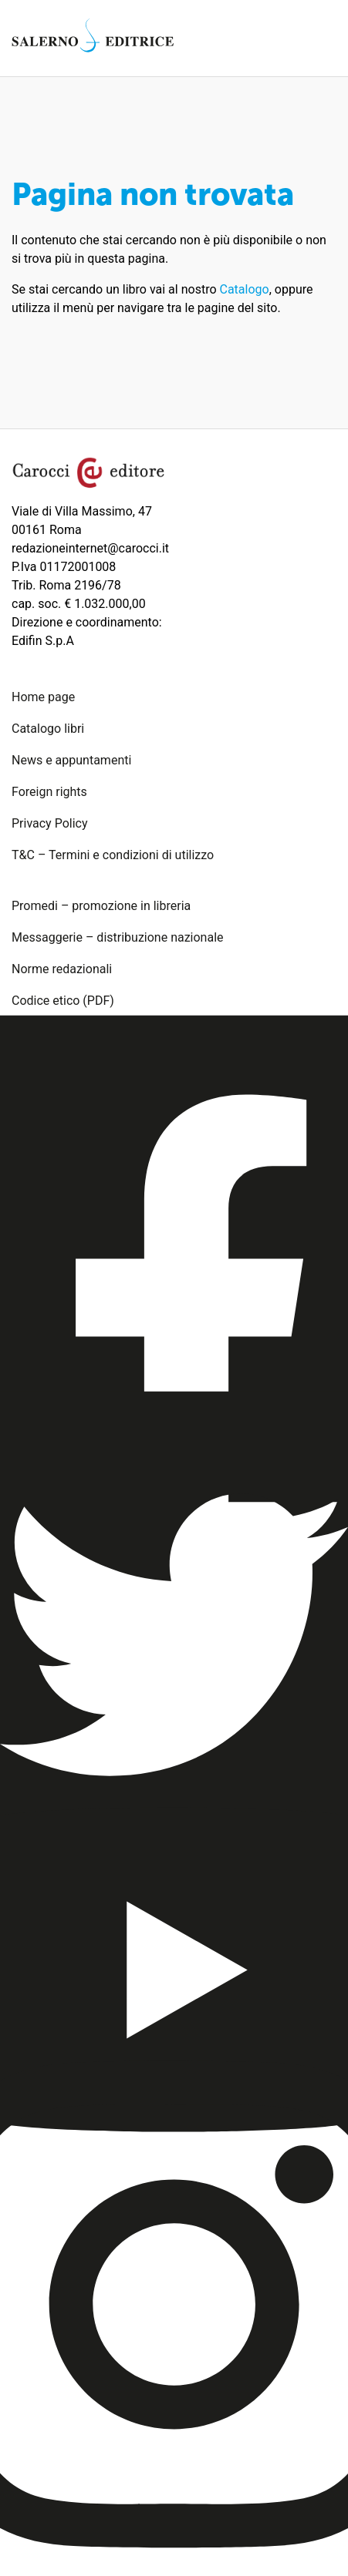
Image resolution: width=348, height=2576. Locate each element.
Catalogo (244, 289)
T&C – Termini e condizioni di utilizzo (113, 855)
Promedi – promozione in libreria (101, 905)
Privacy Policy (50, 823)
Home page (43, 697)
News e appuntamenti (71, 760)
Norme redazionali (62, 969)
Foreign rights (49, 791)
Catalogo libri (48, 728)
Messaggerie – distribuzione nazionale (118, 937)
